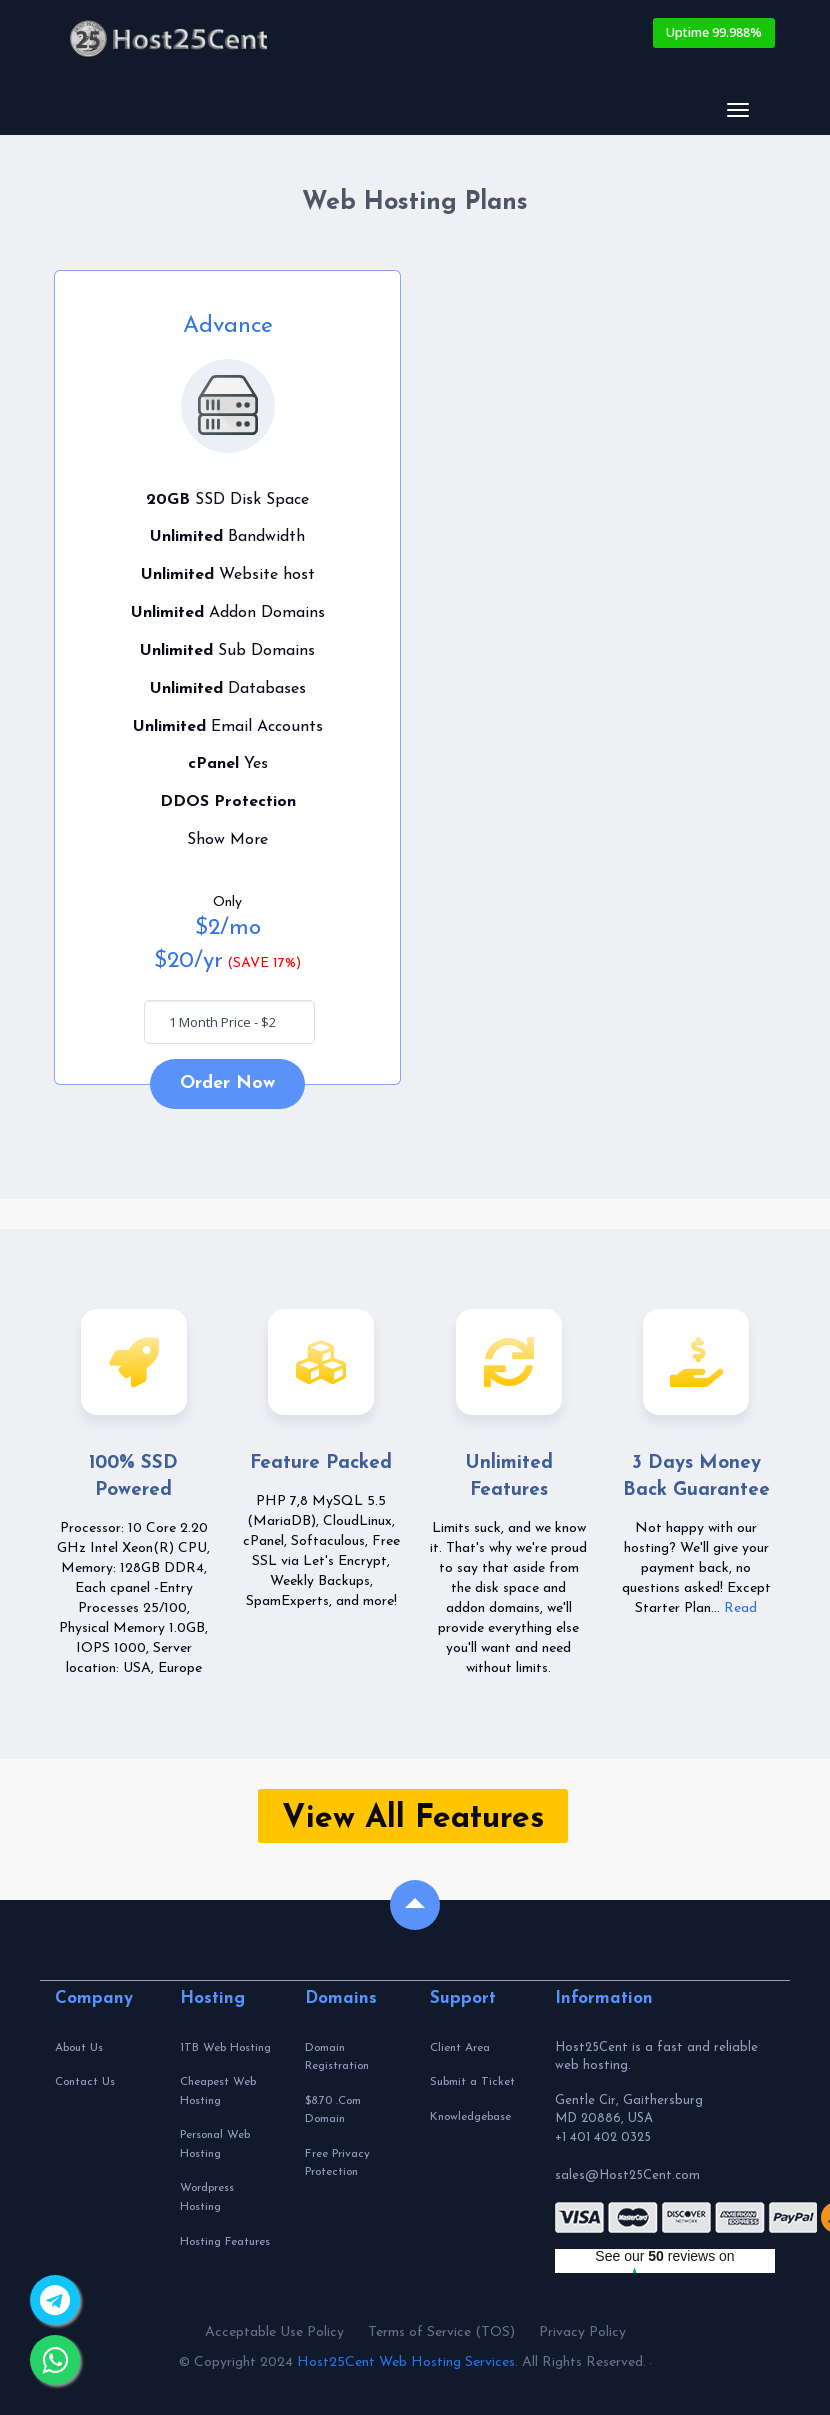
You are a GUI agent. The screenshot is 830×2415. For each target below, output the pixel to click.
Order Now (227, 1083)
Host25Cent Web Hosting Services (406, 2362)
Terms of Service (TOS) (441, 2332)
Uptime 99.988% (714, 32)
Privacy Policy (582, 2332)
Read (740, 1608)
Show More (227, 840)
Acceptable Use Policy (274, 2332)
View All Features (413, 1819)
